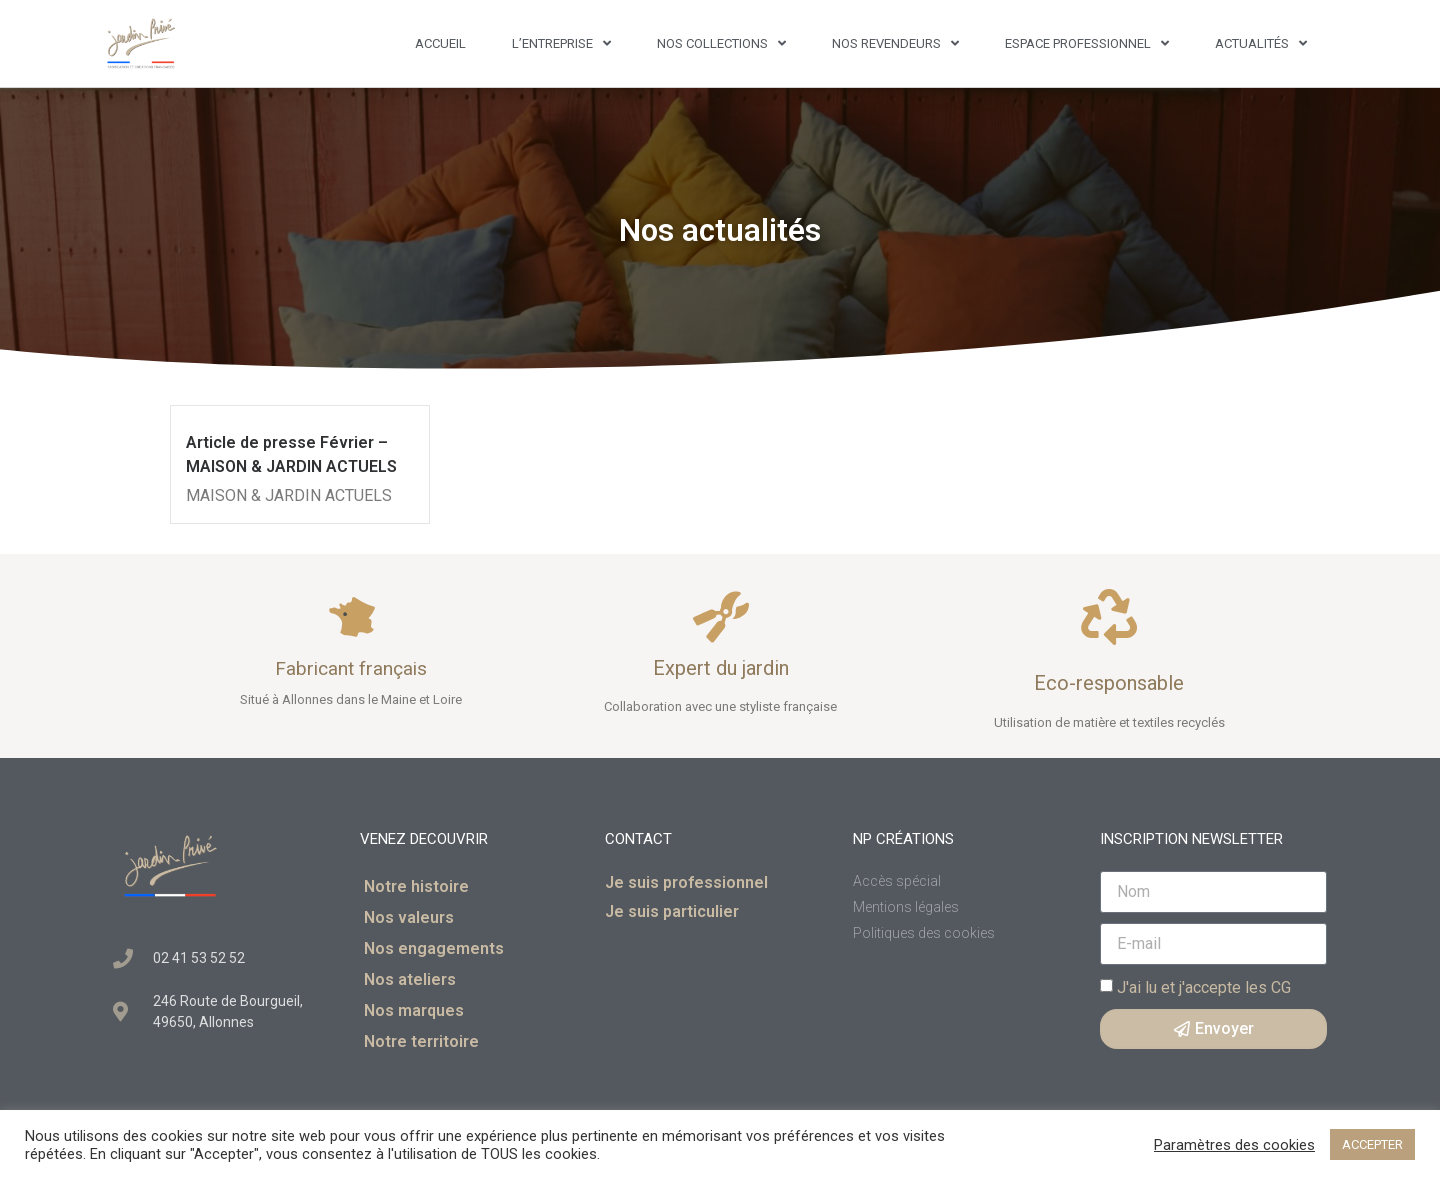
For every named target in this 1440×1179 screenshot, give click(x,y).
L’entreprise (561, 43)
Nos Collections (721, 43)
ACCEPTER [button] (1372, 1144)
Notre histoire (416, 886)
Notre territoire (421, 1041)
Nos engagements (434, 948)
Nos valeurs (409, 917)
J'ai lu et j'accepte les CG (1204, 986)
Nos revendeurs (895, 43)
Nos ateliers (410, 979)
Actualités (1261, 43)
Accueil (440, 43)
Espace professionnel (1087, 43)
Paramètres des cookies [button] (1234, 1145)
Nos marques (414, 1010)
